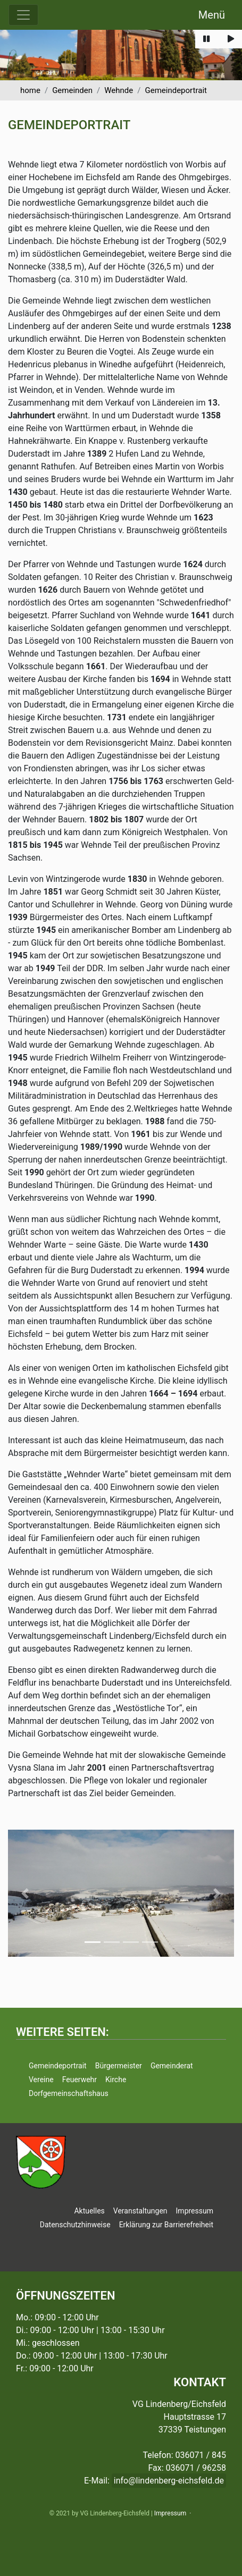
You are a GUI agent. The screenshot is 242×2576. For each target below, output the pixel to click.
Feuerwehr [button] (79, 2079)
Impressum (170, 2513)
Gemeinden (72, 90)
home (30, 90)
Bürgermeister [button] (118, 2065)
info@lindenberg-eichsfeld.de (169, 2481)
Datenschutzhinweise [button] (75, 2224)
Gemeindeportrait (175, 90)
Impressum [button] (194, 2211)
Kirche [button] (115, 2079)
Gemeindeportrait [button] (58, 2065)
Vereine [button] (41, 2079)
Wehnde (118, 90)
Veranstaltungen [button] (140, 2211)
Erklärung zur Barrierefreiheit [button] (166, 2224)
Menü (211, 15)
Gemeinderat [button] (172, 2065)
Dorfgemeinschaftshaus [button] (69, 2093)
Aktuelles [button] (89, 2211)
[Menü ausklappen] (23, 15)
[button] (25, 1893)
